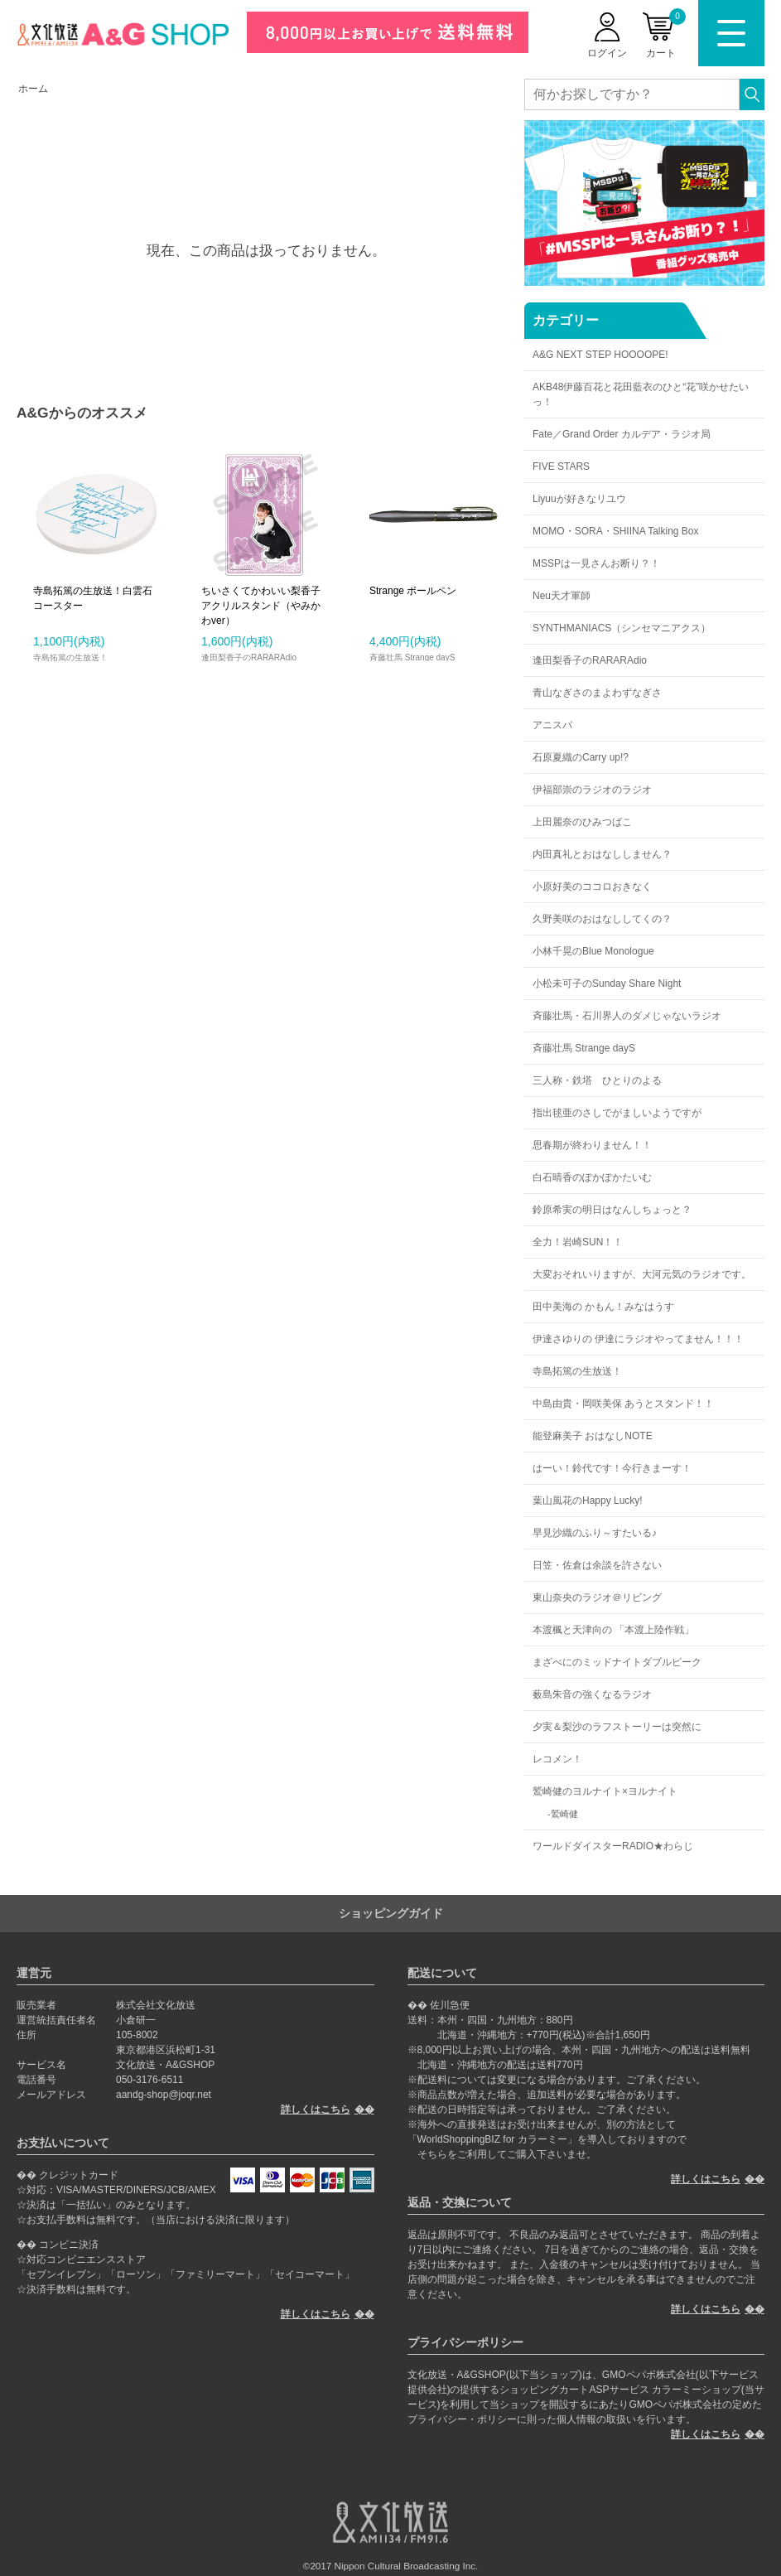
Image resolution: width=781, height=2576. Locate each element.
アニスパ (552, 725)
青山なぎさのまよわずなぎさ (597, 692)
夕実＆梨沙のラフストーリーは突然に (617, 1727)
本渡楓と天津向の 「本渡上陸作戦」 (613, 1630)
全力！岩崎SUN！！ (578, 1242)
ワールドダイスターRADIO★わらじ (613, 1846)
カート (666, 33)
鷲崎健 (564, 1814)
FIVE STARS (561, 466)
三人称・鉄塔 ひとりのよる (597, 1080)
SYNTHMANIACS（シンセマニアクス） (622, 628)
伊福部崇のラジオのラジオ (592, 789)
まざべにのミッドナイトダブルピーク (617, 1662)
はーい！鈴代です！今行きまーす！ (612, 1468)
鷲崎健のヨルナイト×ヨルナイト (605, 1791)
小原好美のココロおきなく (592, 886)
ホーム (33, 88)
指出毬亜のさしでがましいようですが (617, 1113)
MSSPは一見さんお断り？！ (596, 563)
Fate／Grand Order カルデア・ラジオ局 (622, 434)
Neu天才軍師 (562, 596)
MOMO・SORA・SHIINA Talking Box (616, 531)
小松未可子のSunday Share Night (607, 983)
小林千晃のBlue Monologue (593, 951)
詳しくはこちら (315, 2109)
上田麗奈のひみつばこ (582, 822)
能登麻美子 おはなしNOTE (593, 1436)
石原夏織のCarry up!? (581, 757)
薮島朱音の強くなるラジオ (592, 1694)
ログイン (607, 53)
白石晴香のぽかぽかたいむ (592, 1177)
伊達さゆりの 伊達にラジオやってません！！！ (638, 1339)
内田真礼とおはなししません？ (602, 854)
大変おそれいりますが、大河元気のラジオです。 (642, 1274)
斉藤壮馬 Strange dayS (584, 1048)
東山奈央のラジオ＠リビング (597, 1597)
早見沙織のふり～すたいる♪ (595, 1533)
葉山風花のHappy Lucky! (588, 1500)
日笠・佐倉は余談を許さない (597, 1565)
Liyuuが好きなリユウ (579, 499)
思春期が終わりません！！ (592, 1145)
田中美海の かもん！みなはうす (603, 1306)
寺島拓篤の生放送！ (577, 1371)
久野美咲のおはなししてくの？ (602, 919)
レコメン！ (557, 1759)
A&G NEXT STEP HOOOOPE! (600, 354)
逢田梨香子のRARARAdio (590, 660)
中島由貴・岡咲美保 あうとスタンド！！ (623, 1403)
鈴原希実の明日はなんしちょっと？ (612, 1210)
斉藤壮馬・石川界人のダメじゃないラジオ (627, 1016)
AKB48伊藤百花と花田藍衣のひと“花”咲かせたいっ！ (641, 394)
